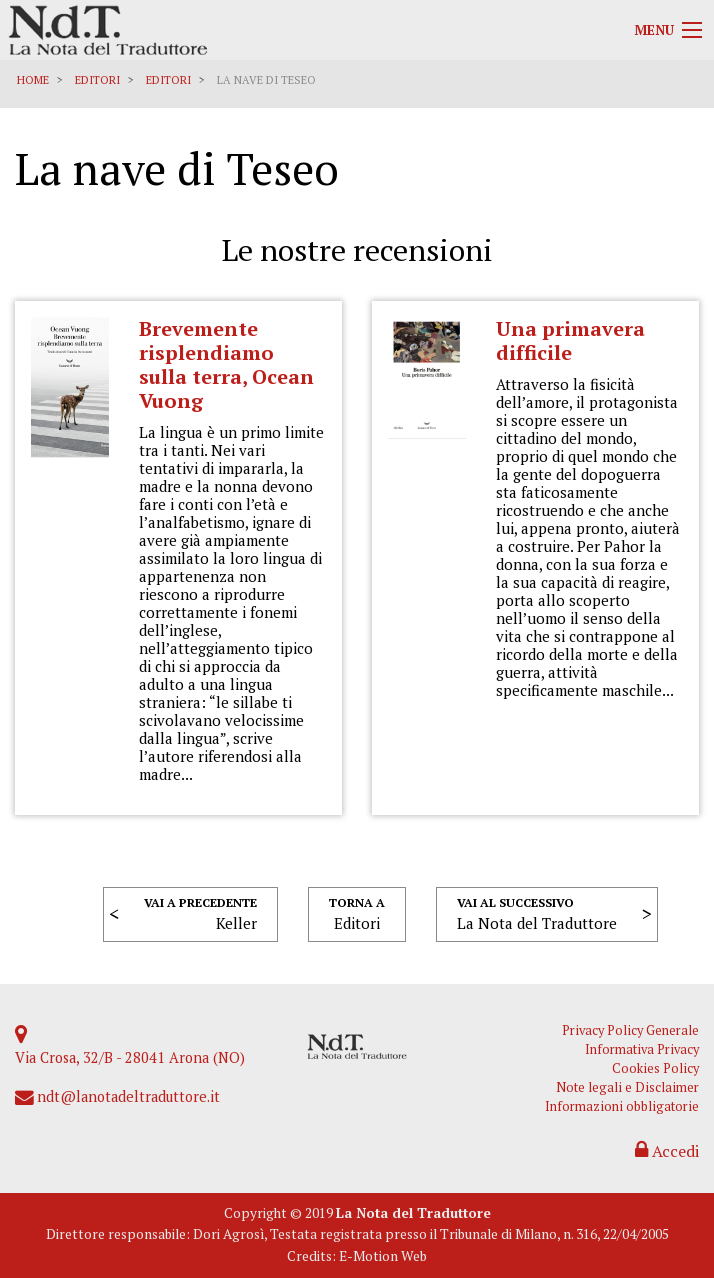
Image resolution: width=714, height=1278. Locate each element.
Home (33, 80)
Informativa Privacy (642, 1049)
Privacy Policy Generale (630, 1030)
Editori (97, 80)
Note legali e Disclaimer (627, 1087)
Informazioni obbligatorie (622, 1106)
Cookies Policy (655, 1068)
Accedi (667, 1151)
